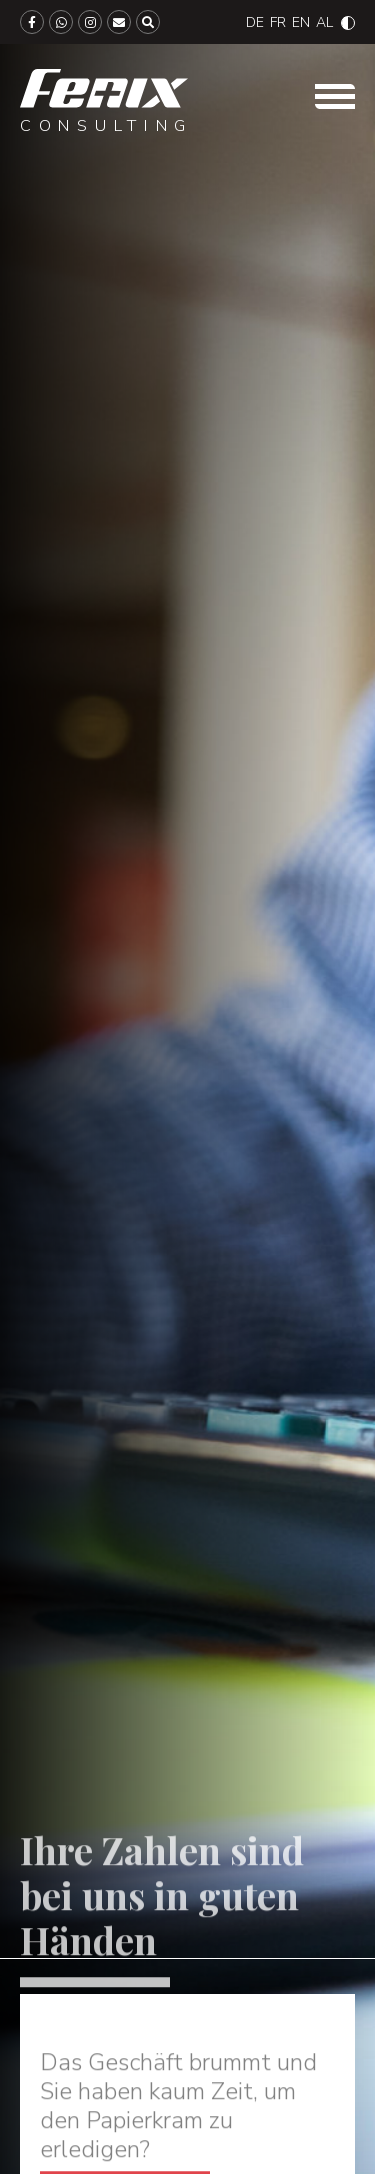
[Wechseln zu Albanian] (324, 22)
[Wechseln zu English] (301, 22)
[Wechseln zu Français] (278, 22)
